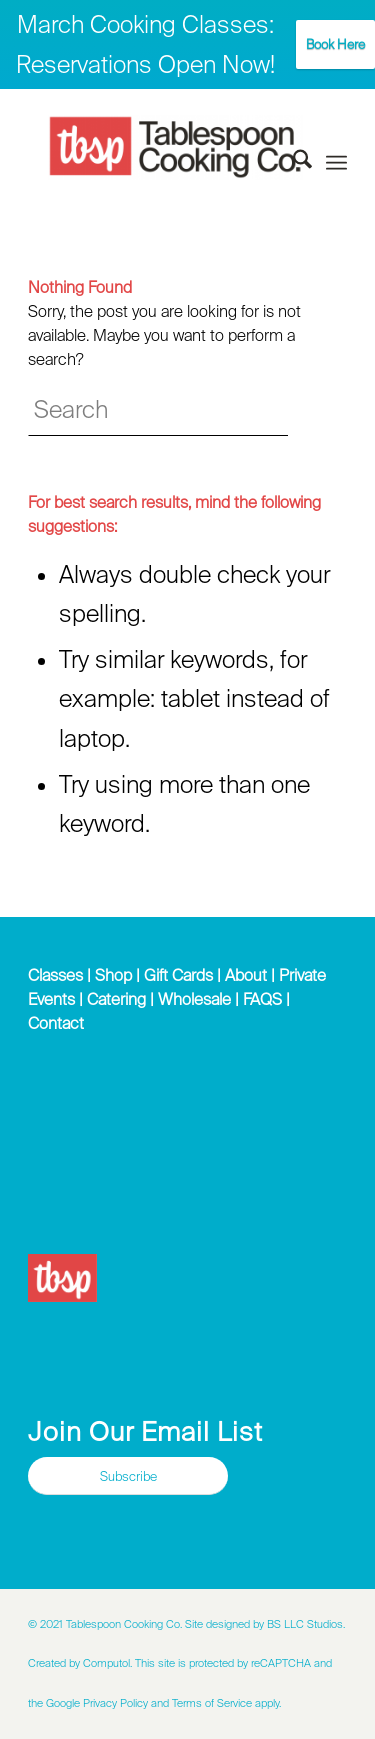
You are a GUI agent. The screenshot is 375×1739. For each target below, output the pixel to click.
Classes (55, 975)
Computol (106, 1663)
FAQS (262, 999)
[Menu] (336, 163)
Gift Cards (178, 975)
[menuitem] (292, 163)
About (246, 975)
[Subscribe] (128, 1476)
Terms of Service (212, 1703)
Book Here (335, 44)
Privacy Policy (115, 1703)
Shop (113, 975)
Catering (116, 999)
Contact (56, 1023)
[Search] (292, 163)
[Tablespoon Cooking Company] (175, 147)
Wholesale (194, 999)
